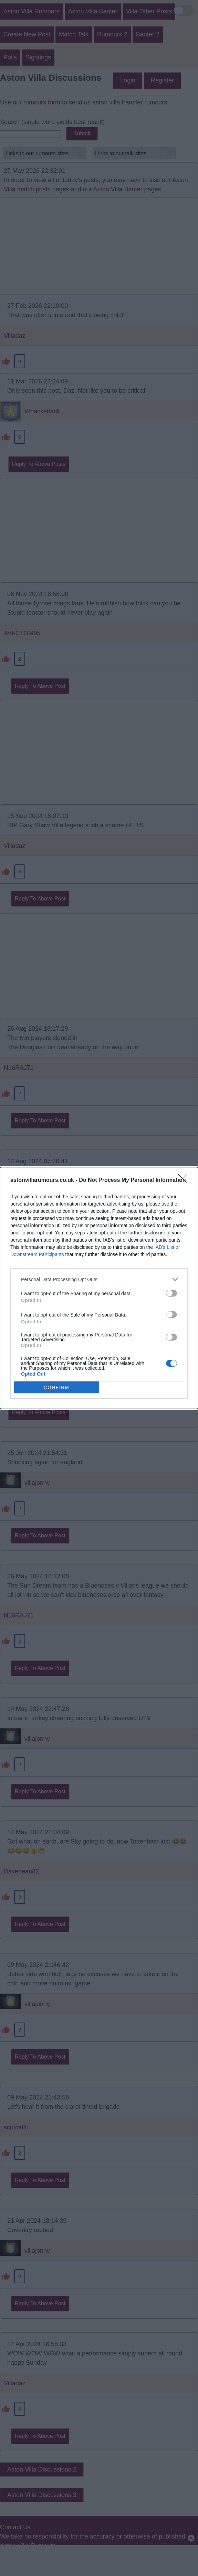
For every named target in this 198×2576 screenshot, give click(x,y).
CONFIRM (57, 1387)
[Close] (184, 1180)
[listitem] (99, 1279)
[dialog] (99, 1288)
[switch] (171, 1293)
